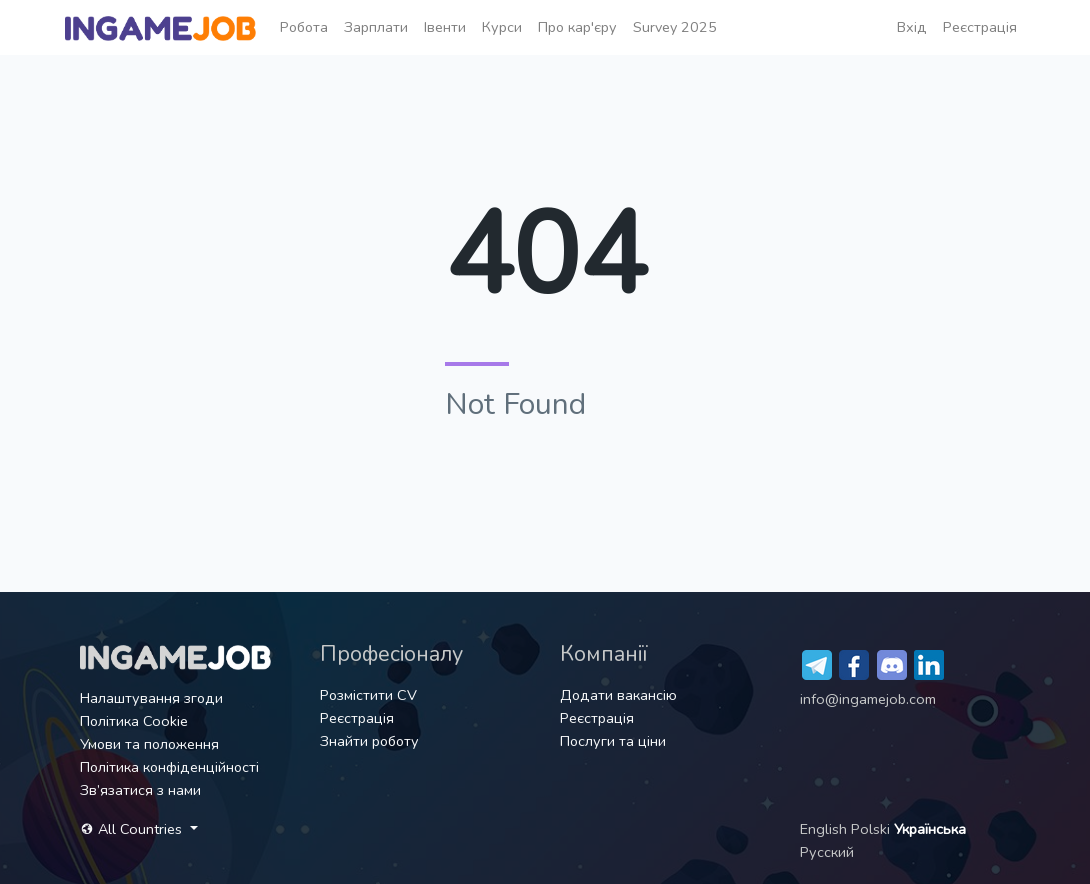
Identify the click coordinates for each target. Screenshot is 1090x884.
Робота (304, 27)
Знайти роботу (369, 741)
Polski (872, 829)
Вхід (912, 27)
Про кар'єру (577, 27)
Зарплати (376, 27)
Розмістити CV (368, 695)
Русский (827, 852)
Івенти (445, 27)
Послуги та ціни (613, 741)
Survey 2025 (675, 27)
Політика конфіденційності (169, 767)
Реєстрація (980, 27)
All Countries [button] (133, 829)
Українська (930, 829)
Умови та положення (149, 744)
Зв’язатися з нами (140, 790)
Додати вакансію (618, 695)
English (825, 829)
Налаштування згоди (151, 698)
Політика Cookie (134, 721)
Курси (502, 27)
